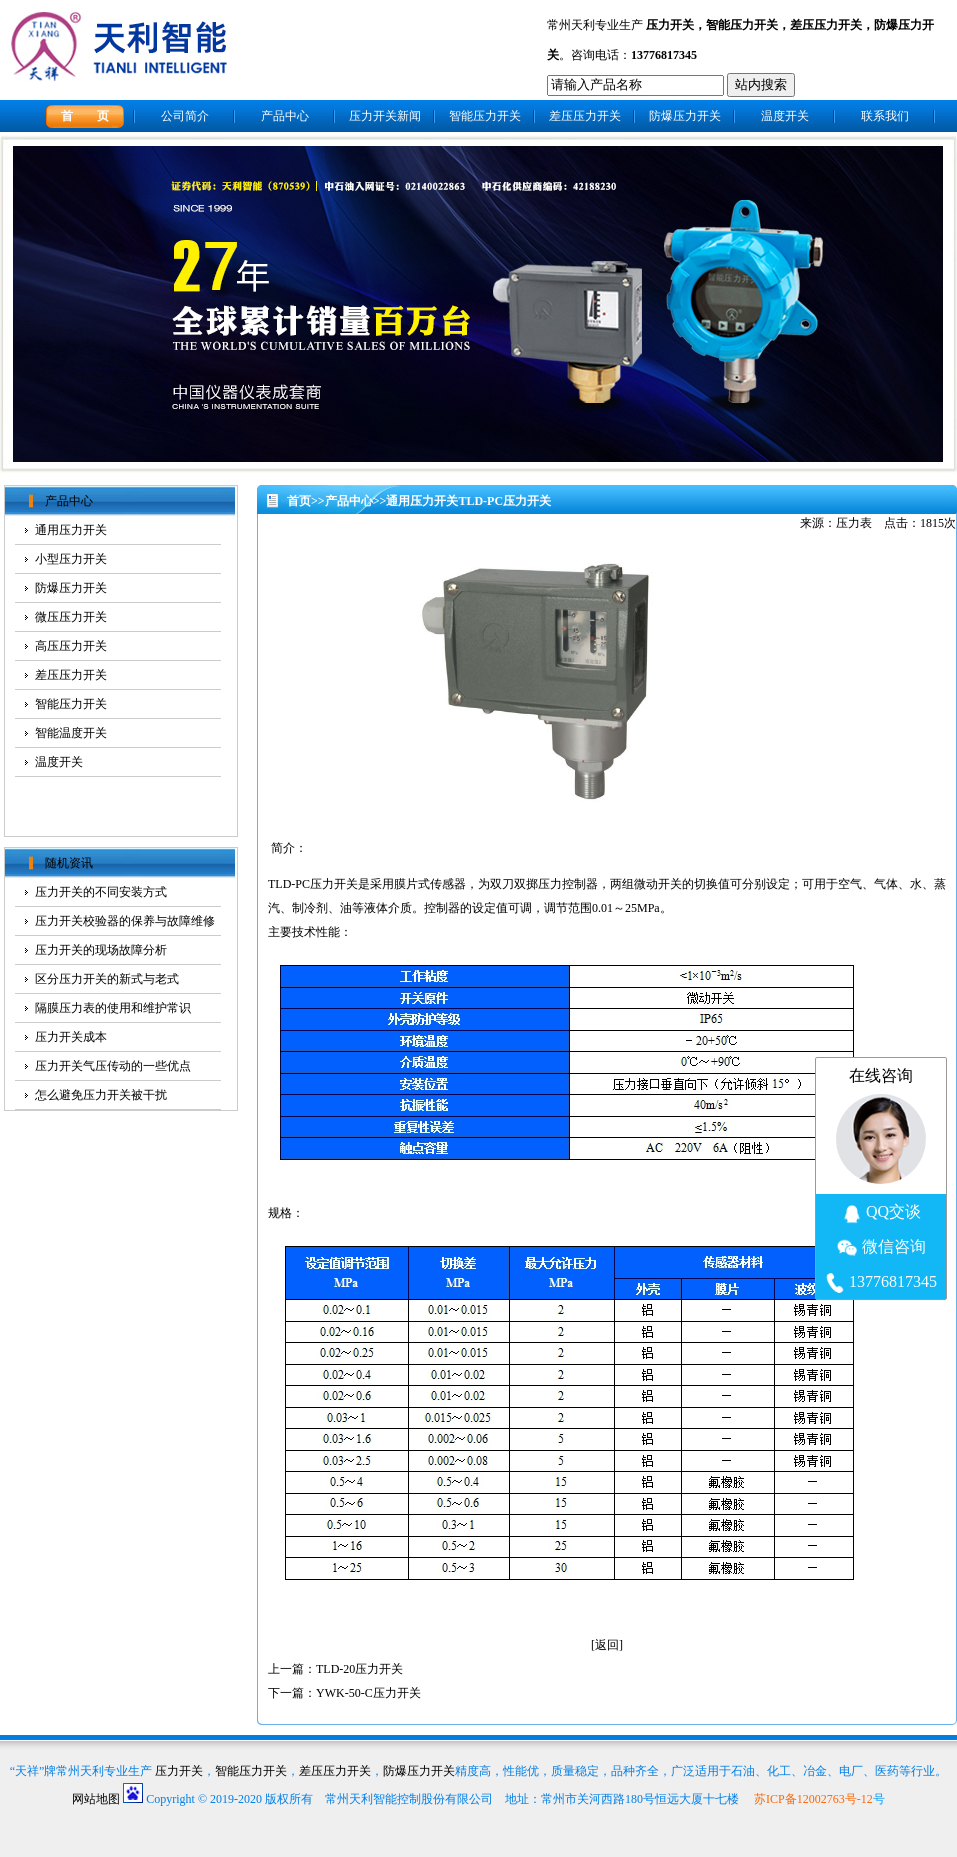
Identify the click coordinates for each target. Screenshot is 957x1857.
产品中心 (285, 116)
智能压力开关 (742, 25)
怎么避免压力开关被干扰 (101, 1095)
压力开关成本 (71, 1037)
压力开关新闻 (385, 116)
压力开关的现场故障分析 (101, 950)
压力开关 (670, 25)
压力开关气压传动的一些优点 (113, 1066)
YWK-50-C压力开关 (368, 1693)
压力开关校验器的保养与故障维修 (125, 921)
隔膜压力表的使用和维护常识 (113, 1008)
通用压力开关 (422, 501)
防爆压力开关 (685, 116)
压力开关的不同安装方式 (101, 892)
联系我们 (885, 116)
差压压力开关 (826, 25)
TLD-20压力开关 (359, 1669)
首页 (299, 501)
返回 (607, 1645)
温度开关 (785, 116)
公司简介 (185, 116)
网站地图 (96, 1799)
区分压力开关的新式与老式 (107, 979)
